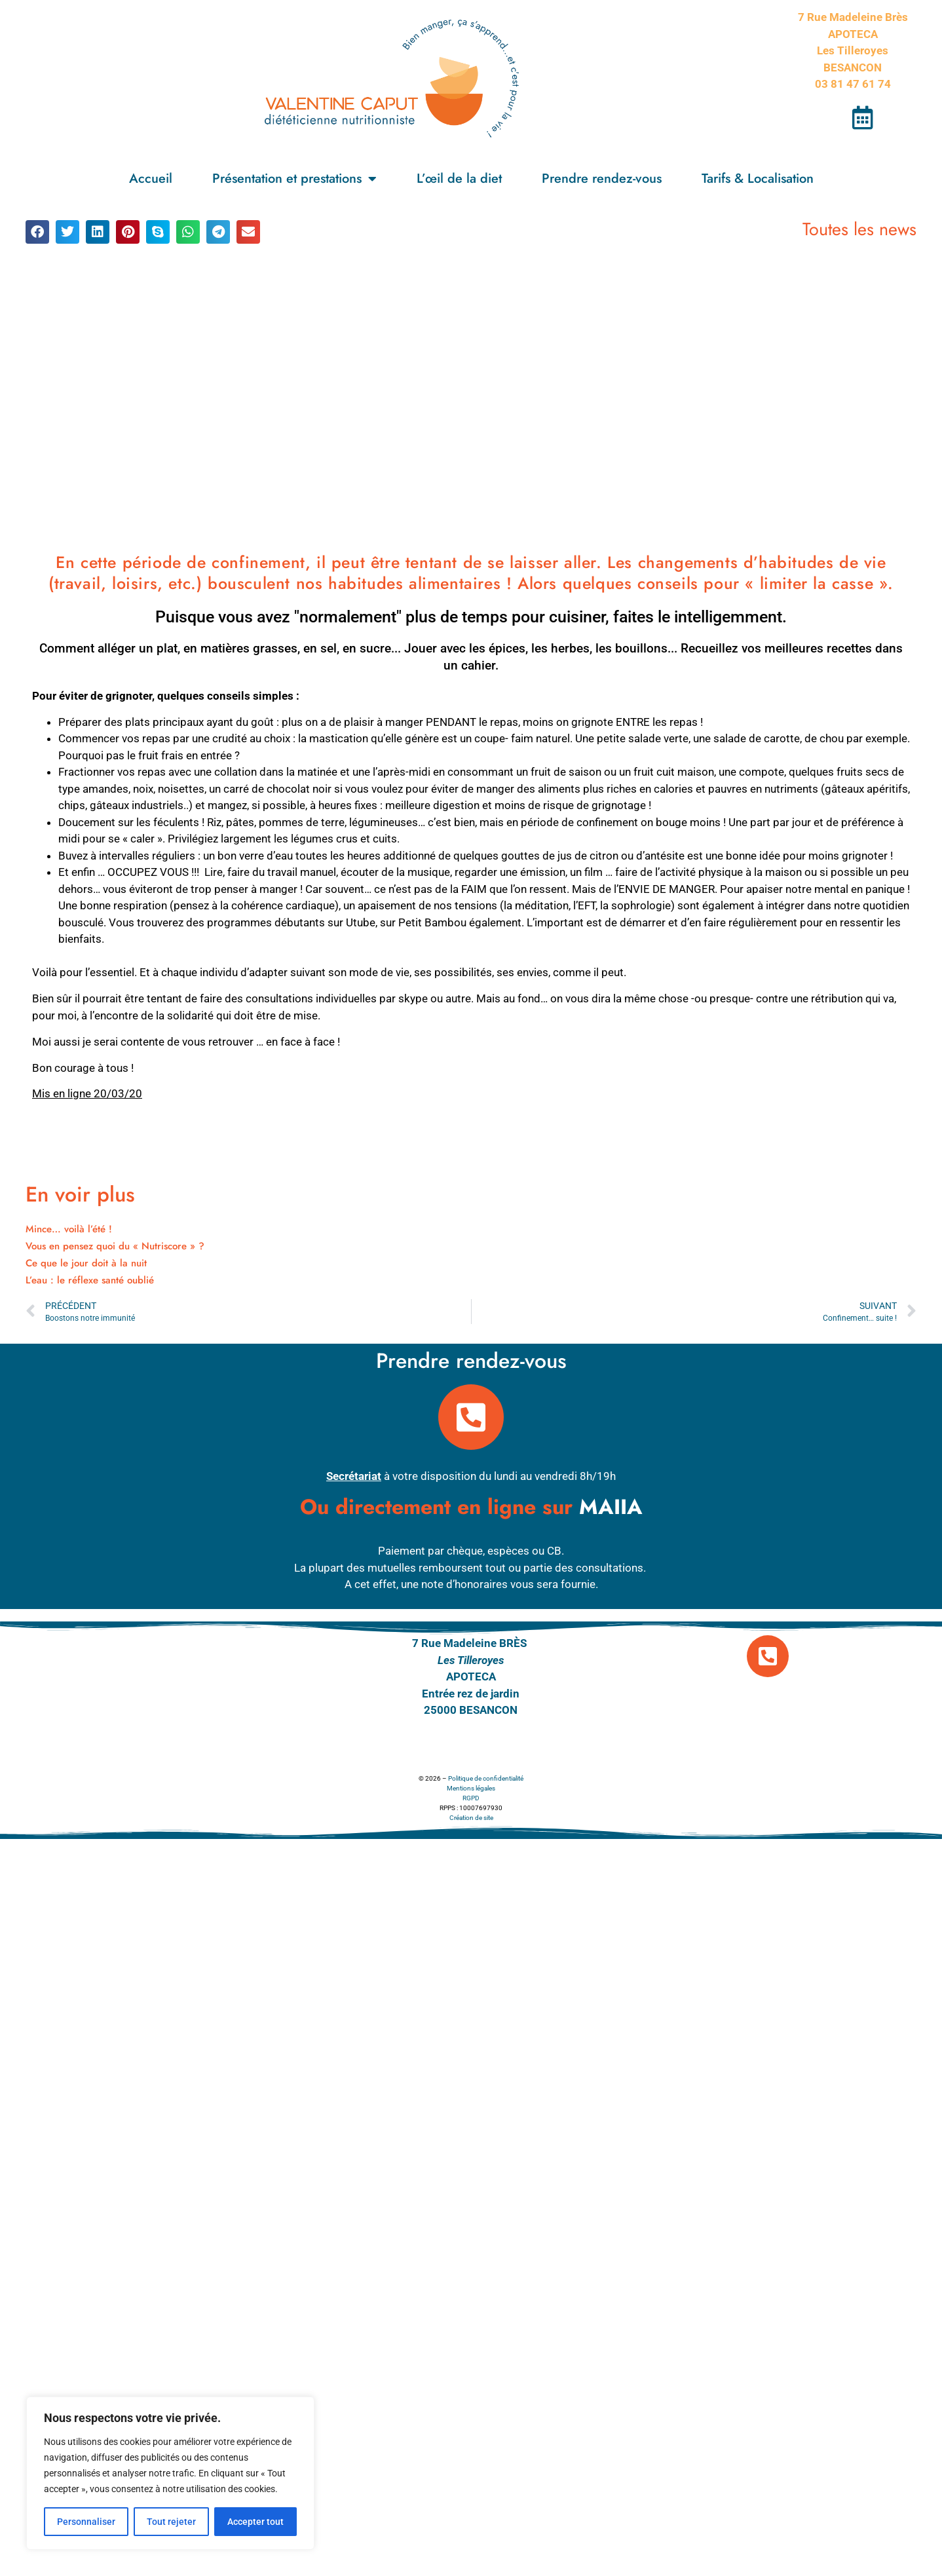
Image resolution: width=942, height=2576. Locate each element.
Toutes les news (859, 229)
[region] (170, 2473)
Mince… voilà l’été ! (69, 1229)
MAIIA (611, 1507)
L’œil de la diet (459, 178)
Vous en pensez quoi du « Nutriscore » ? (115, 1246)
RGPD (471, 1798)
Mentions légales (471, 1788)
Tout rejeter (171, 2521)
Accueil (150, 178)
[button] (37, 232)
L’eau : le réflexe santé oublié (90, 1280)
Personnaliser (86, 2521)
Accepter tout (255, 2521)
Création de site (471, 1817)
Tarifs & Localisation (758, 178)
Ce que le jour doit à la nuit (86, 1263)
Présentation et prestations (294, 179)
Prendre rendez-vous (602, 178)
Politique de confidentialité (485, 1778)
